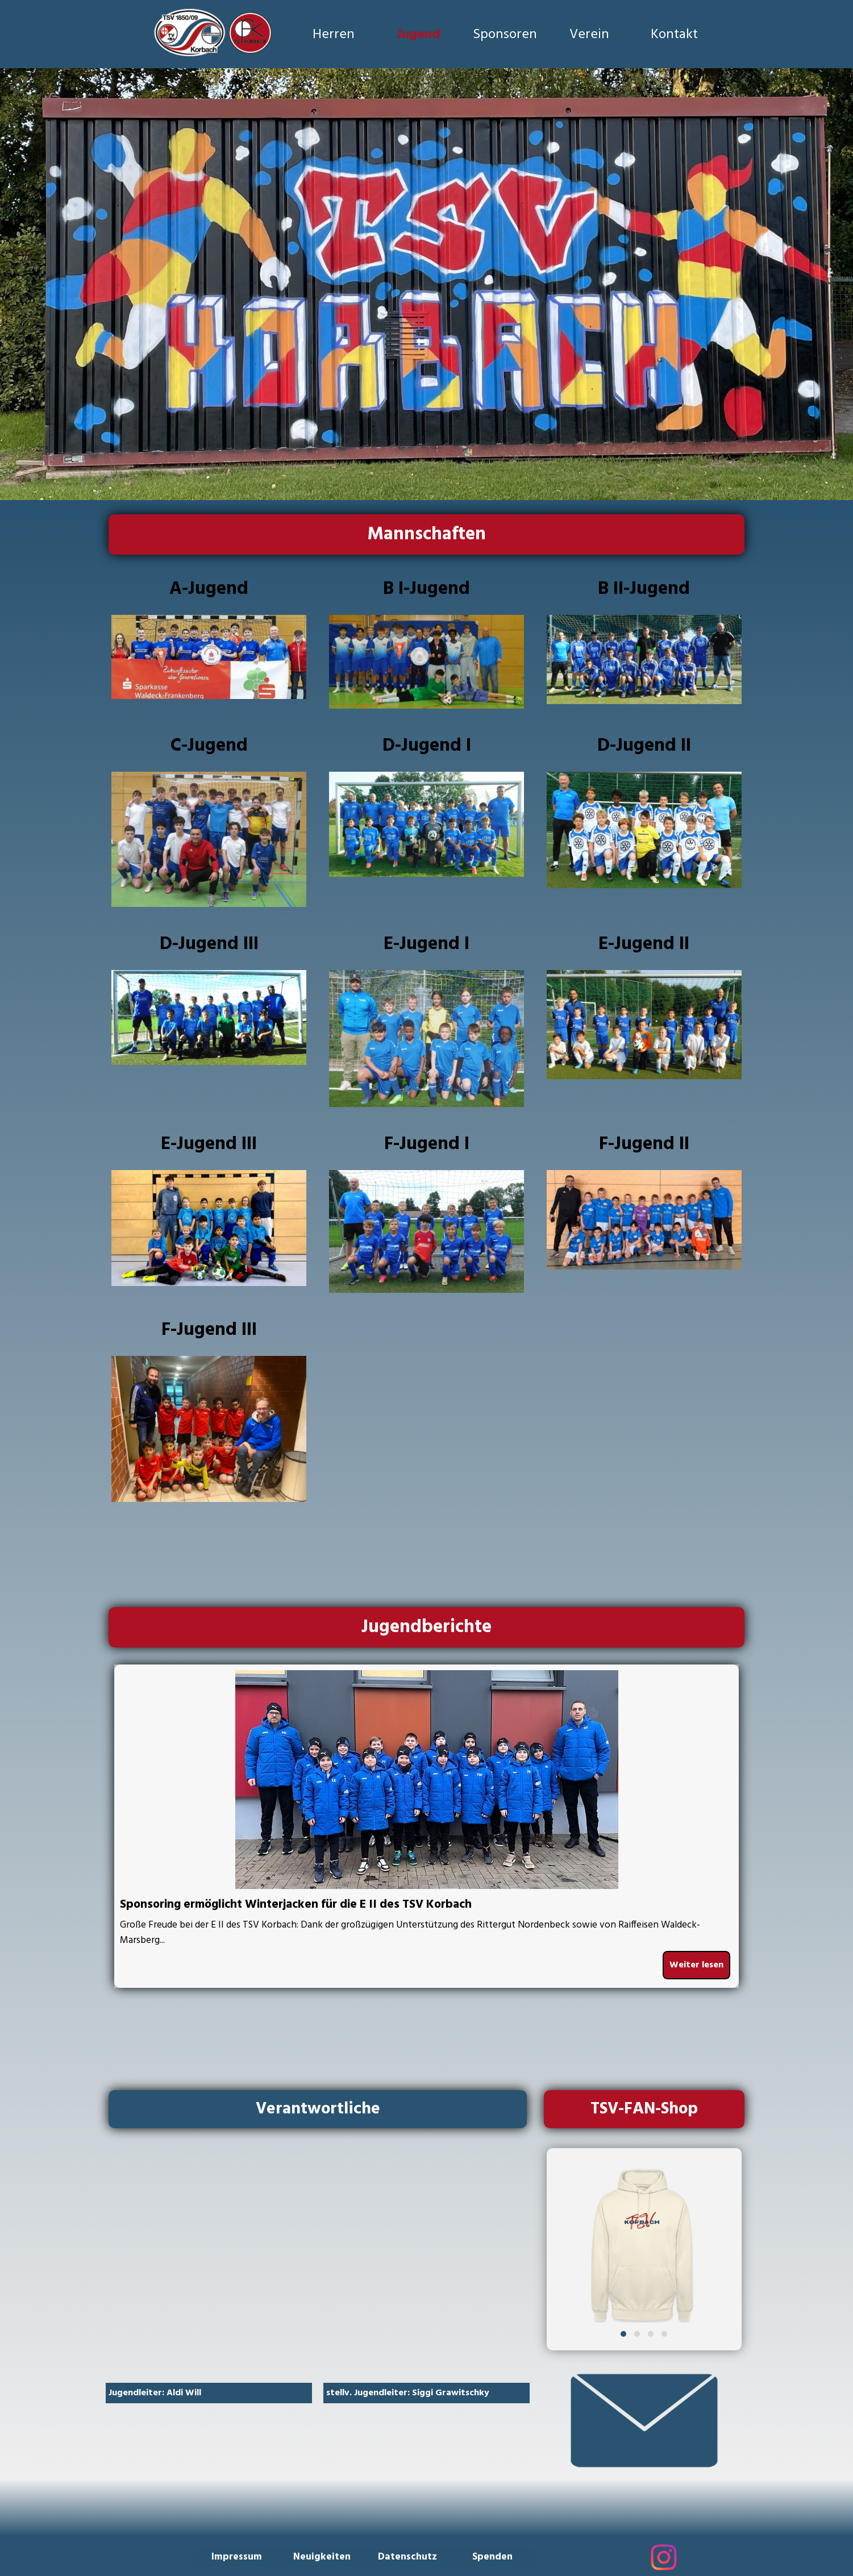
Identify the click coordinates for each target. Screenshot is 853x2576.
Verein (589, 34)
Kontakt (674, 34)
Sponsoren (505, 34)
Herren (334, 34)
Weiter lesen (696, 1965)
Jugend (418, 34)
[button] (623, 2334)
